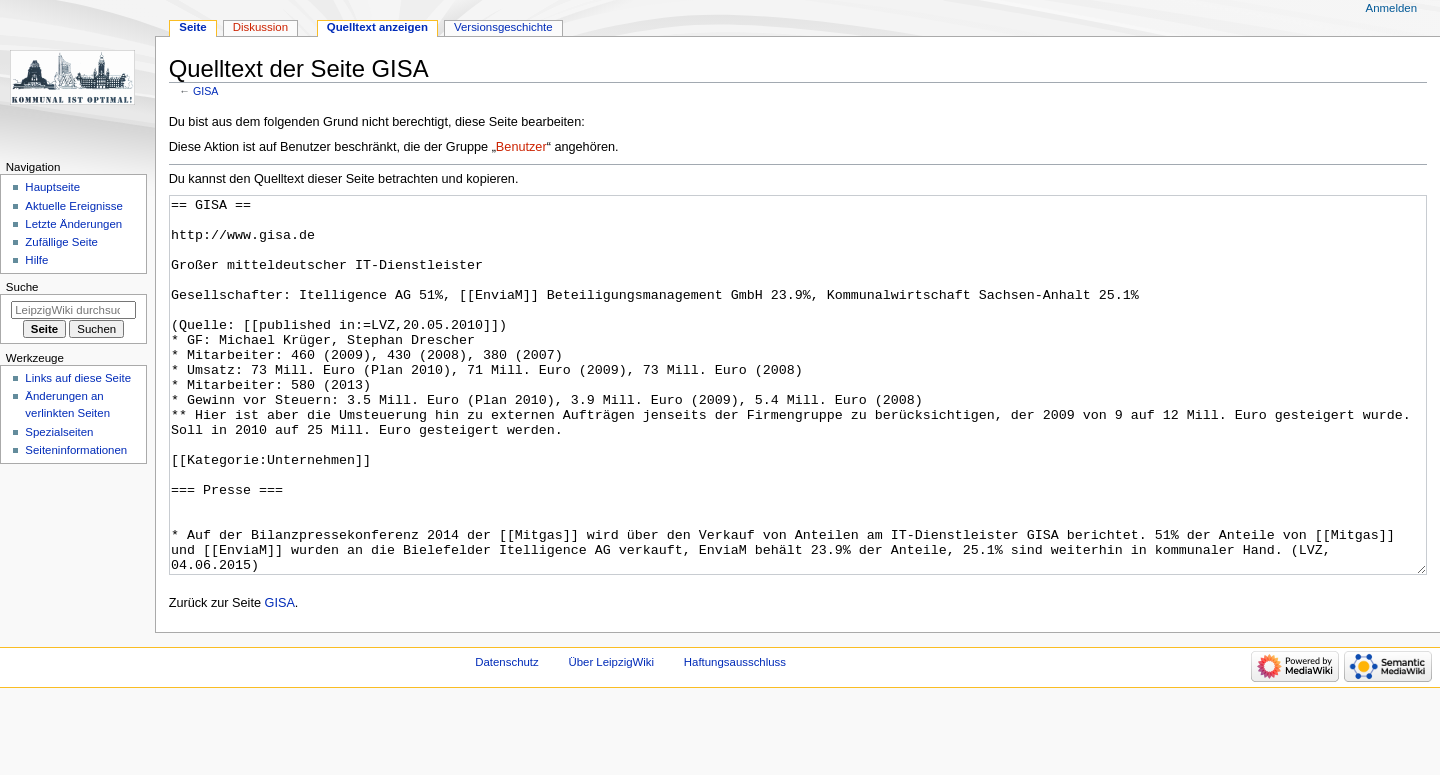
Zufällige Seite (61, 242)
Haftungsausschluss (735, 737)
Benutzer (521, 147)
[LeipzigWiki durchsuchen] (73, 310)
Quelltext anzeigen (377, 27)
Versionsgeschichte (503, 27)
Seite (192, 27)
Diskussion (260, 27)
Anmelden (1392, 8)
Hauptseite (52, 187)
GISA (205, 91)
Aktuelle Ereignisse (73, 206)
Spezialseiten (59, 432)
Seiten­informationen (76, 450)
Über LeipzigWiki (611, 737)
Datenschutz (507, 737)
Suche (22, 287)
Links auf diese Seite (78, 378)
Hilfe (36, 260)
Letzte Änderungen (73, 224)
